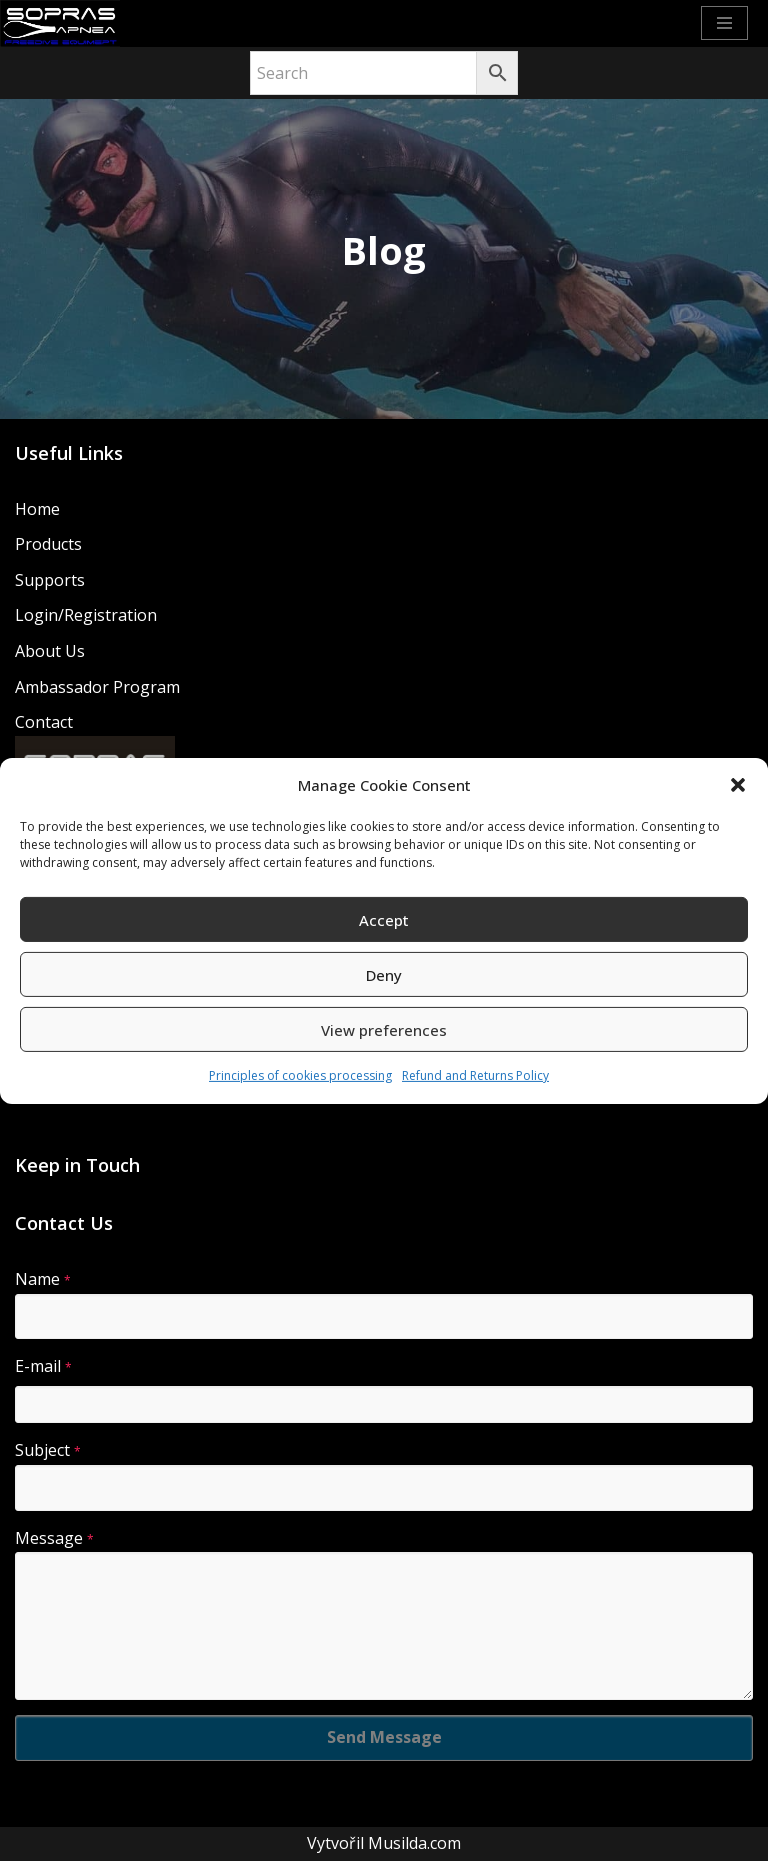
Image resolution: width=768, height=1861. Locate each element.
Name (43, 1279)
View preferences (384, 1030)
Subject (48, 1450)
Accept (384, 920)
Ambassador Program (97, 687)
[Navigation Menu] (724, 23)
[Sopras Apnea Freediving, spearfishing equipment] (60, 23)
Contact (44, 722)
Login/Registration (86, 615)
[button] (738, 785)
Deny (384, 975)
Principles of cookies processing (300, 1075)
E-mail (43, 1366)
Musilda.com (414, 1843)
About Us (50, 651)
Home (37, 509)
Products (48, 544)
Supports (50, 580)
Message (54, 1538)
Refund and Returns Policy (475, 1075)
